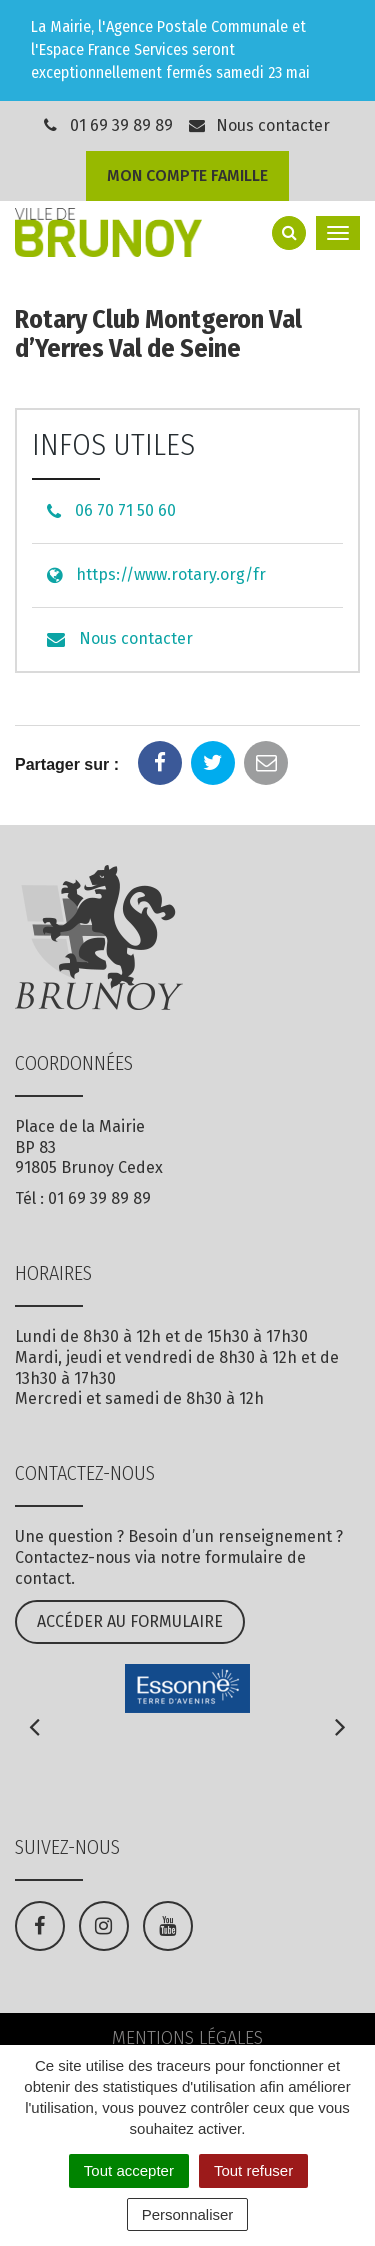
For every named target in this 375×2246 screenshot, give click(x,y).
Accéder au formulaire (130, 1621)
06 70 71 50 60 (125, 510)
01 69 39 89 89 (121, 125)
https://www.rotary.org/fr (171, 574)
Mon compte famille (187, 175)
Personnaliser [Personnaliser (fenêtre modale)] (188, 2214)
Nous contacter (259, 125)
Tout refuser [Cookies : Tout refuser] (253, 2170)
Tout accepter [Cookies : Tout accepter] (129, 2170)
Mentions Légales (187, 2038)
